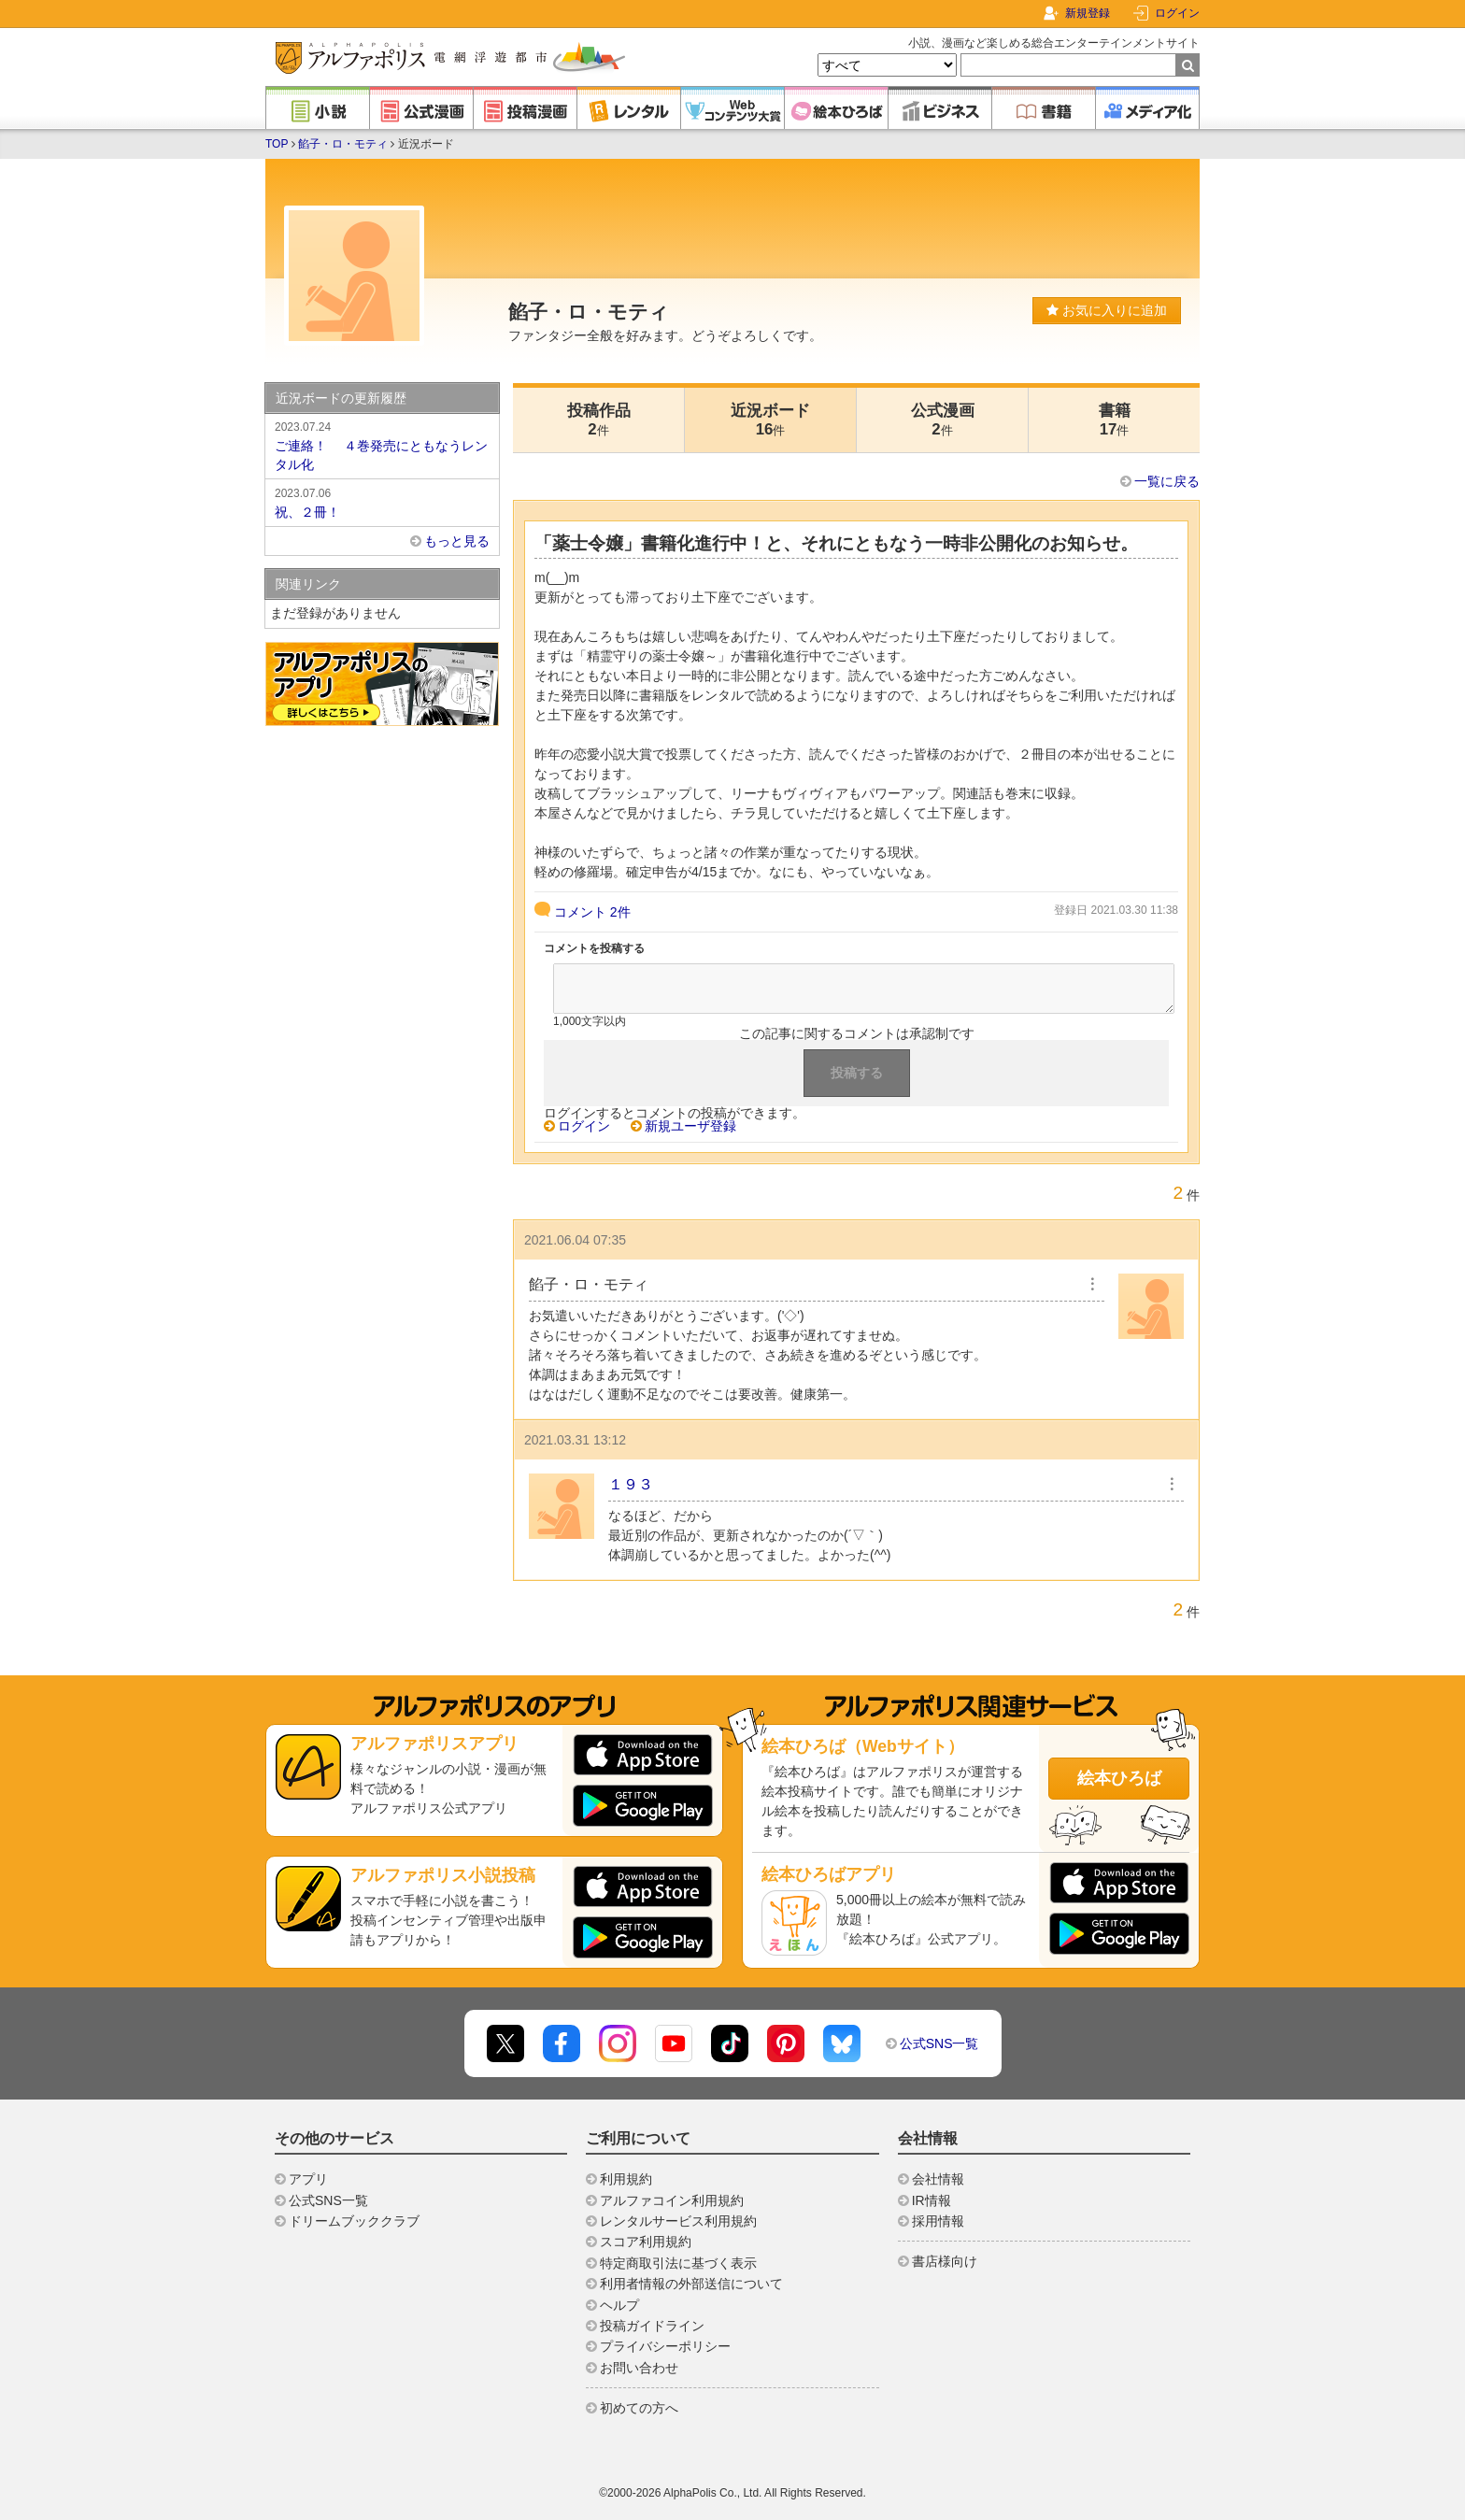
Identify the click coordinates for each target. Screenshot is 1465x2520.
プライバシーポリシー (665, 2346)
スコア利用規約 (645, 2241)
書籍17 (1115, 420)
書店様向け (944, 2261)
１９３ (630, 1484)
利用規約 (626, 2178)
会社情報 (938, 2178)
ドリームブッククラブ (354, 2221)
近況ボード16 (770, 420)
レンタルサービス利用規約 (678, 2221)
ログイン (1177, 13)
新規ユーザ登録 (690, 1125)
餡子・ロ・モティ (343, 143)
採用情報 (938, 2221)
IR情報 (931, 2200)
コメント (592, 911)
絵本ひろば (1119, 1778)
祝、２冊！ (382, 502)
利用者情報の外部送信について (691, 2283)
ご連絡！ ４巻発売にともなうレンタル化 (382, 445)
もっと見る (457, 541)
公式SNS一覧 (939, 2043)
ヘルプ (619, 2305)
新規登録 (1087, 13)
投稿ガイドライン (652, 2325)
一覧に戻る (1167, 481)
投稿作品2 (599, 420)
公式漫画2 (942, 420)
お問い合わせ (639, 2367)
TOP (276, 143)
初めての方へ (639, 2407)
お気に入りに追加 (1106, 310)
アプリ (308, 2178)
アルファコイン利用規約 (672, 2200)
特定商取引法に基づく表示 (678, 2263)
